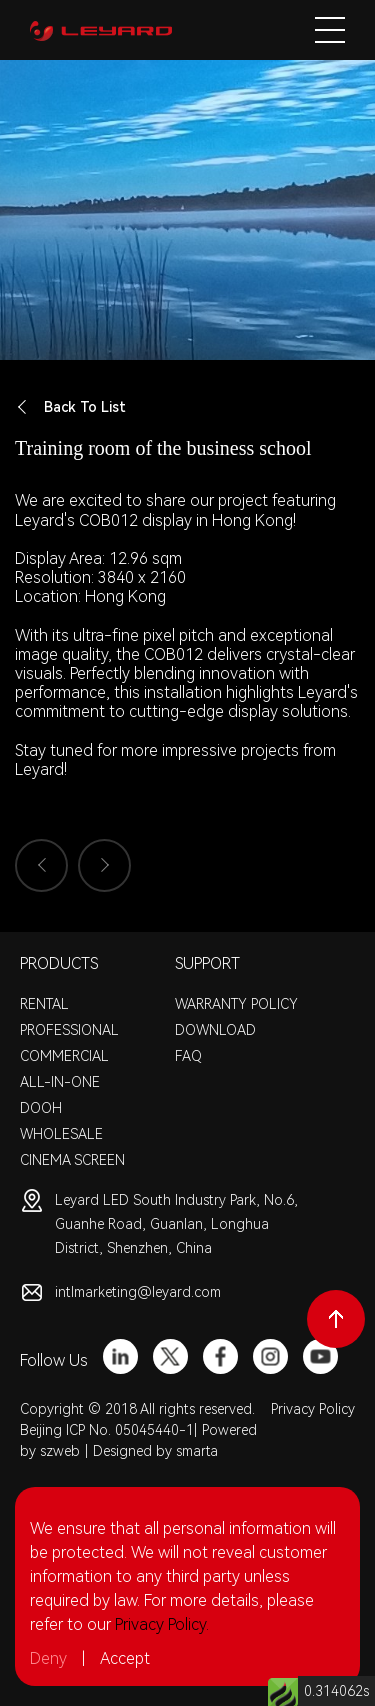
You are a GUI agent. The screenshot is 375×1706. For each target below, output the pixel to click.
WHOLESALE (61, 1134)
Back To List (70, 407)
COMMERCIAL (64, 1056)
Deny (48, 1658)
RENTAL (44, 1004)
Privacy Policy (313, 1409)
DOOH (41, 1108)
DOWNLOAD (215, 1030)
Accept (125, 1658)
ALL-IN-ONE (60, 1082)
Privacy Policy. (162, 1624)
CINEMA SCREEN (72, 1160)
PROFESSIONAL (69, 1030)
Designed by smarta (155, 1451)
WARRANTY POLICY (236, 1004)
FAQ (188, 1056)
